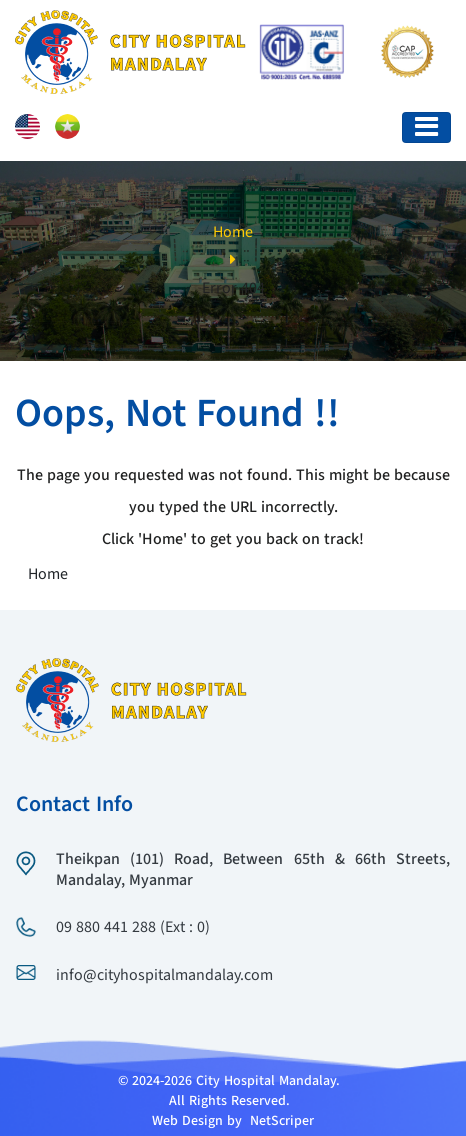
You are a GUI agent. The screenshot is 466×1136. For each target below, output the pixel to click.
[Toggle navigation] (426, 127)
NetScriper (282, 1121)
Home (233, 233)
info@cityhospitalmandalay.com (164, 976)
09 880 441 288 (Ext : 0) (133, 928)
